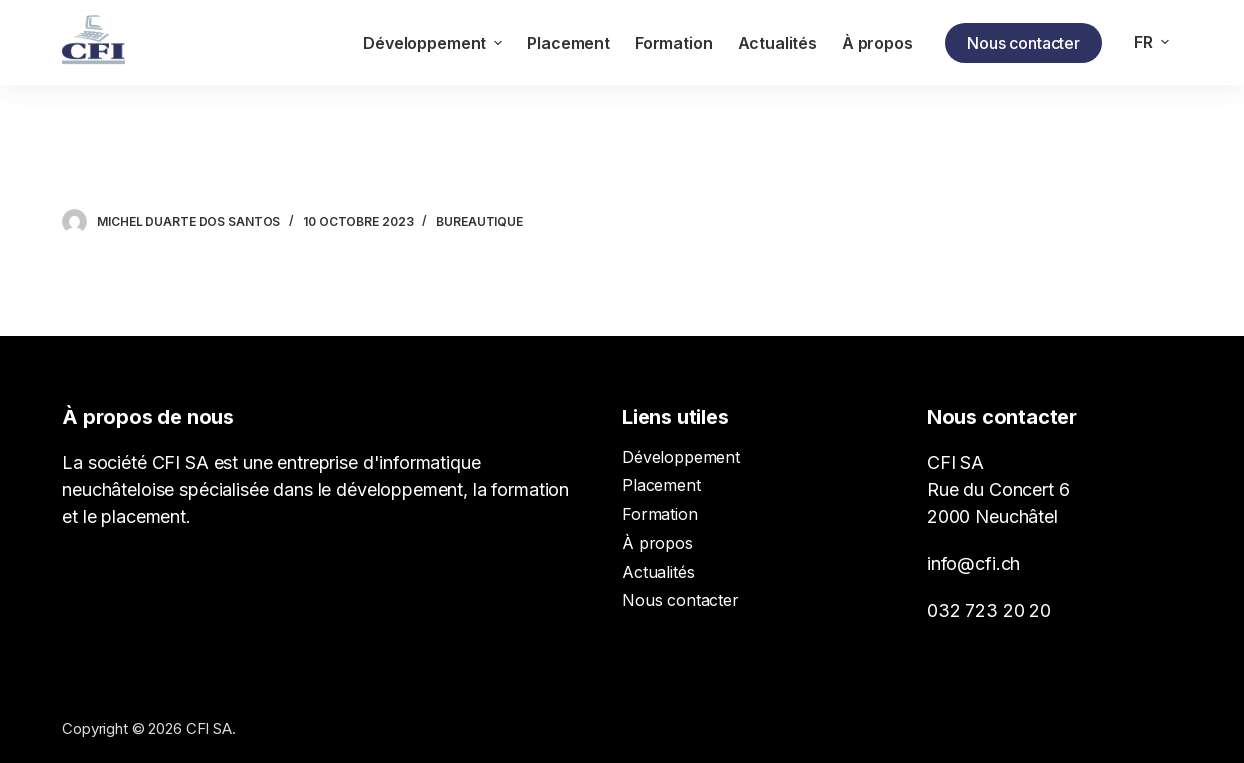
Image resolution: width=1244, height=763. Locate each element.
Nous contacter (1023, 43)
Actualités (658, 572)
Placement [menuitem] (568, 43)
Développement (681, 457)
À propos (657, 543)
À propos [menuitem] (877, 43)
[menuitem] (1152, 42)
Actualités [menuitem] (777, 43)
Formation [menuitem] (674, 43)
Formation (660, 514)
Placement (661, 485)
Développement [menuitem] (435, 43)
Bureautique (479, 221)
